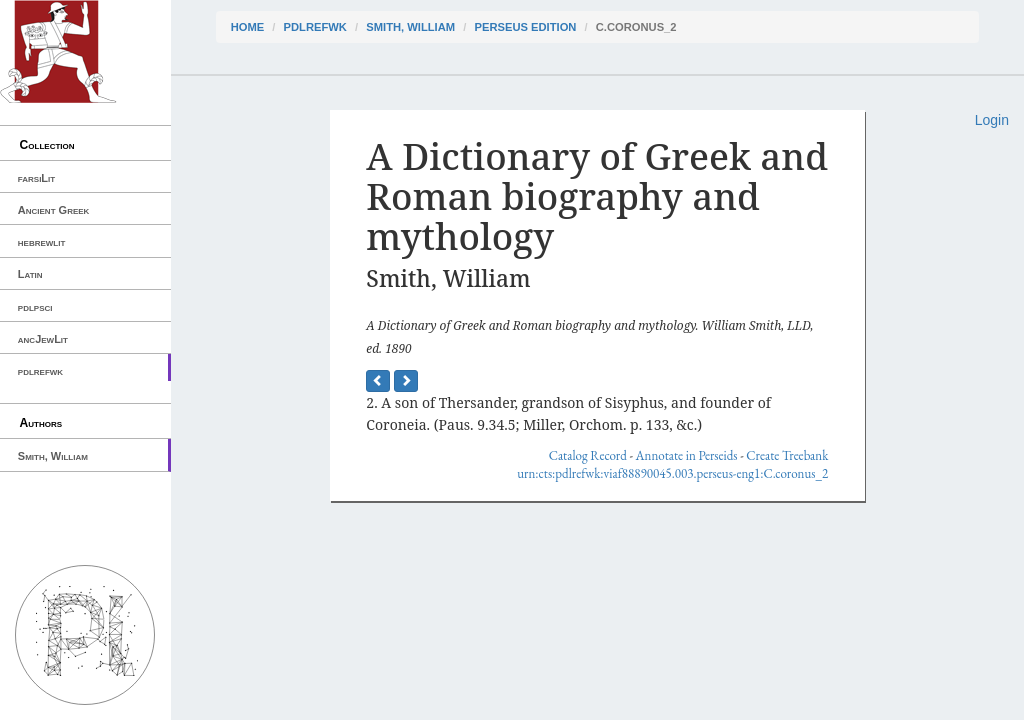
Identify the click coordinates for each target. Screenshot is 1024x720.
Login (992, 120)
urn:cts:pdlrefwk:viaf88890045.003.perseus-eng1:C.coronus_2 (672, 473)
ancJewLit (43, 339)
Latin (30, 274)
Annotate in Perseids (687, 455)
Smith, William (53, 456)
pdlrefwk (40, 371)
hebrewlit (42, 242)
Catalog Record (588, 455)
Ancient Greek (54, 210)
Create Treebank (787, 455)
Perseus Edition (525, 27)
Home (248, 27)
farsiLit (36, 178)
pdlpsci (35, 307)
